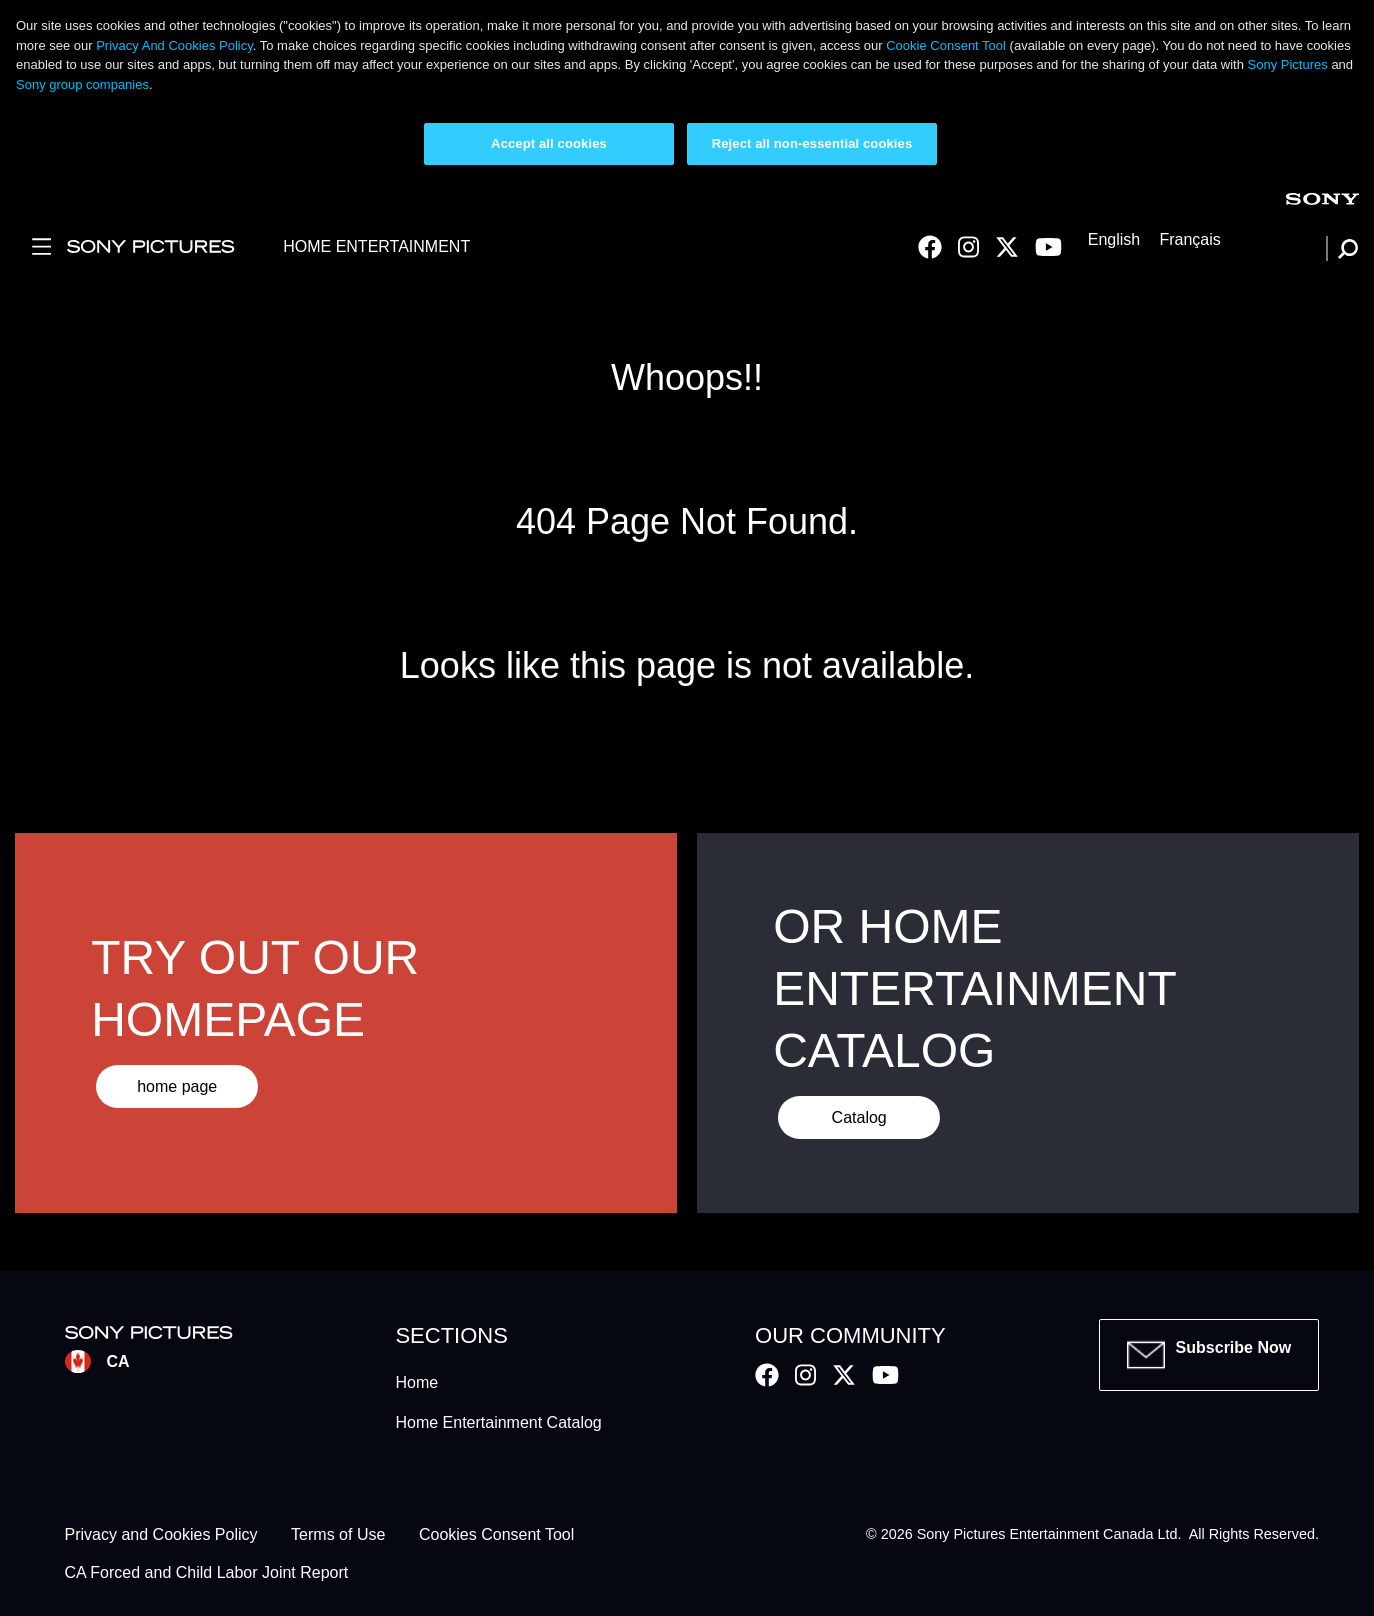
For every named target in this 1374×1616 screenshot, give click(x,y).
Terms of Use (338, 1534)
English (1114, 240)
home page (177, 1086)
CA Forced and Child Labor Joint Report (207, 1573)
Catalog (859, 1117)
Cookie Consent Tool (946, 45)
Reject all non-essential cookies (812, 143)
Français (1189, 240)
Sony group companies (82, 84)
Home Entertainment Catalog (498, 1422)
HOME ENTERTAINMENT (376, 246)
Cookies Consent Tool (496, 1534)
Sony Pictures (1288, 64)
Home (416, 1382)
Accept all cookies (549, 143)
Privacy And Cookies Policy (174, 45)
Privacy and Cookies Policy (161, 1534)
